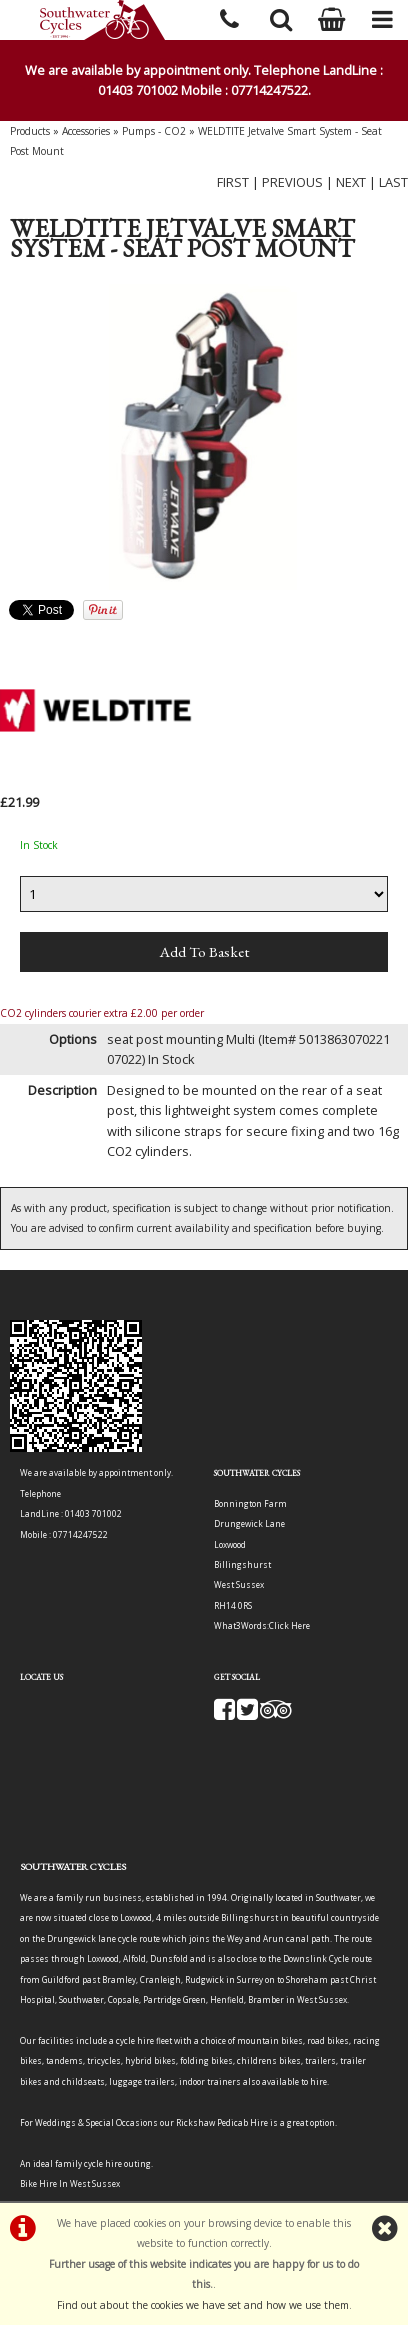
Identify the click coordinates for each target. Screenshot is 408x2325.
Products (30, 131)
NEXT (351, 182)
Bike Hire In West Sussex (70, 2183)
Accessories (86, 131)
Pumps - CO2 (154, 131)
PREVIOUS (292, 182)
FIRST (233, 182)
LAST (393, 182)
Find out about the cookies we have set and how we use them (203, 2305)
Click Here (289, 1625)
